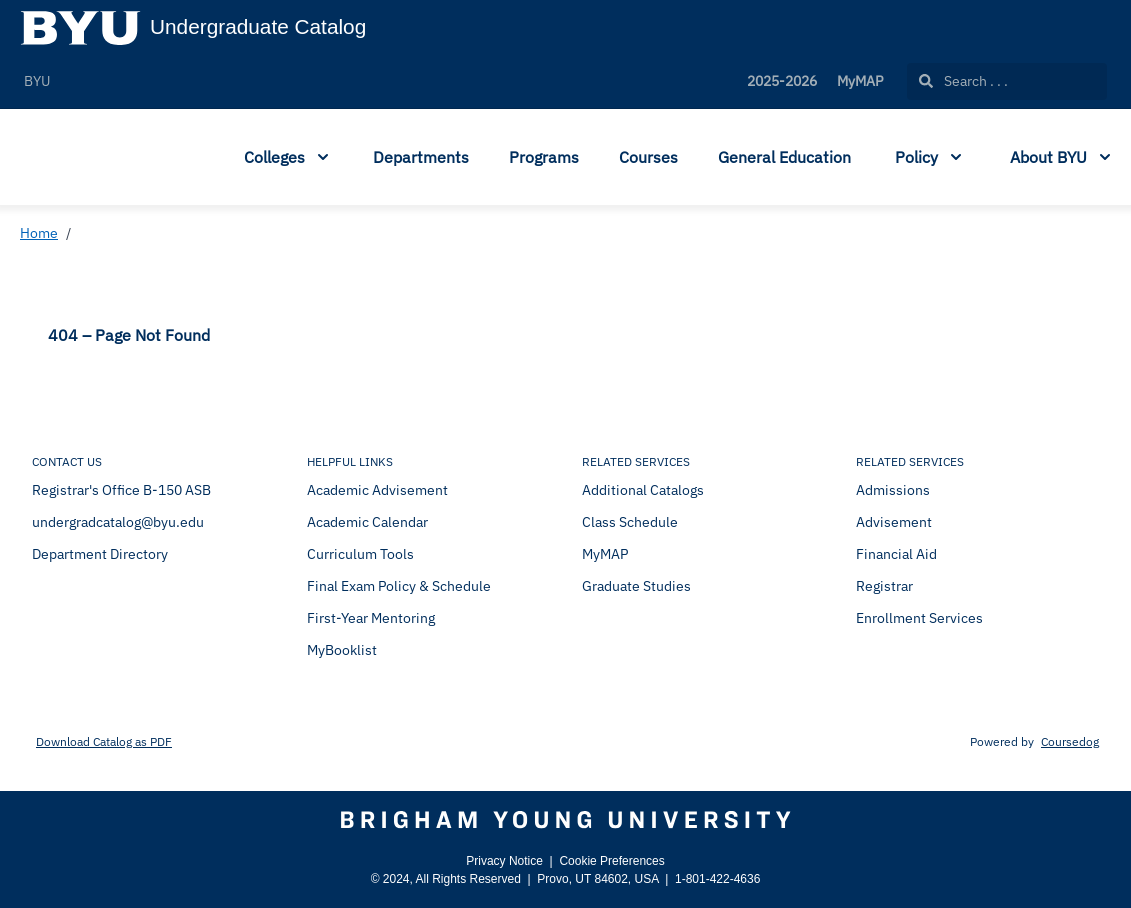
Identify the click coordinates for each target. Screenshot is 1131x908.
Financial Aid (896, 554)
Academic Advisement (377, 490)
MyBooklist (342, 650)
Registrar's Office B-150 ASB (121, 490)
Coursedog (1070, 741)
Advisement (894, 522)
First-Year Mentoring (371, 618)
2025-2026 (782, 81)
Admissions (893, 490)
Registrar (884, 586)
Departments (421, 157)
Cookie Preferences (611, 861)
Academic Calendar (367, 522)
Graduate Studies (636, 586)
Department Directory (100, 554)
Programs (544, 157)
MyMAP (860, 81)
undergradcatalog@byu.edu (118, 522)
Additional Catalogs (643, 490)
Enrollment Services (919, 618)
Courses (648, 157)
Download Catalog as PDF (104, 741)
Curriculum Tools (360, 554)
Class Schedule (630, 522)
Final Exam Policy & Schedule (399, 586)
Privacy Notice (504, 861)
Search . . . (963, 81)
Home (39, 233)
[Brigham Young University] (565, 820)
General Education (784, 157)
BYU (37, 81)
